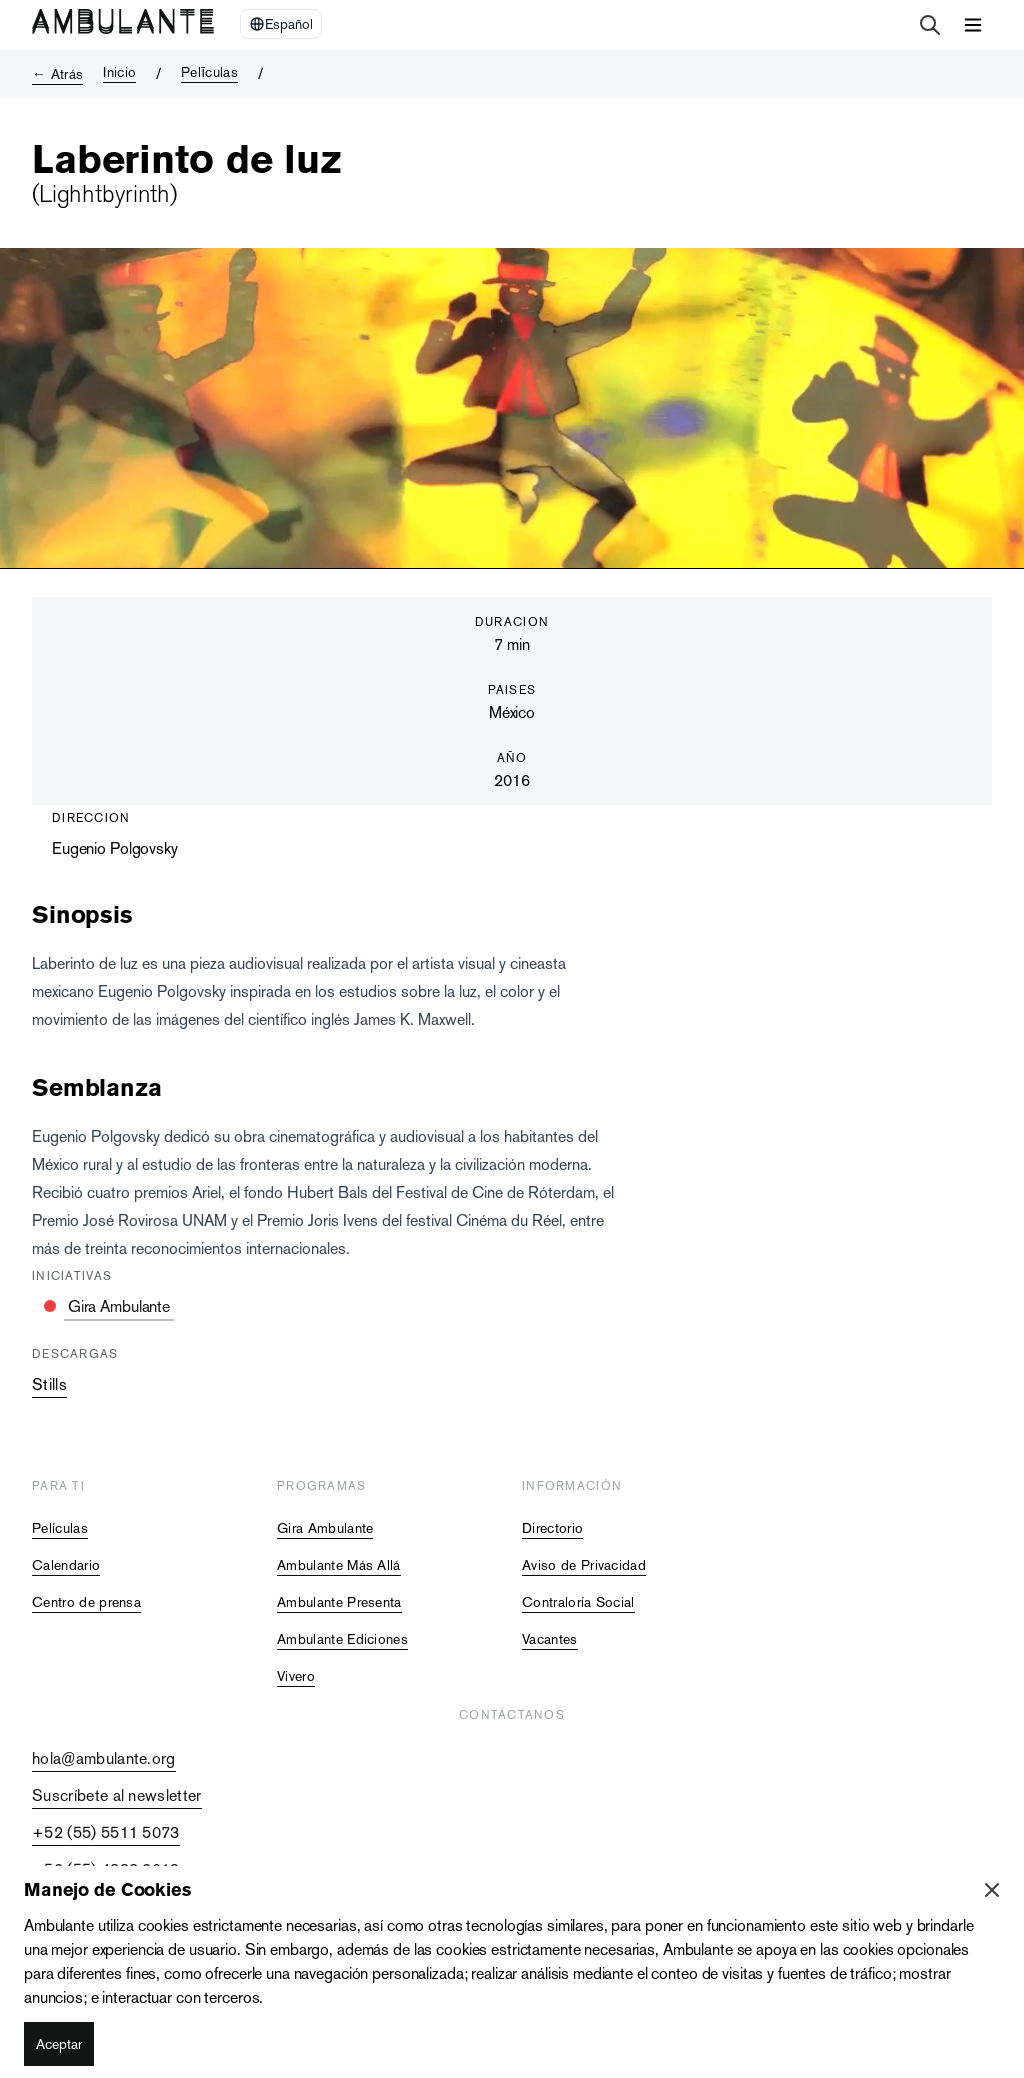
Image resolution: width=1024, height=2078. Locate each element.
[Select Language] (281, 24)
